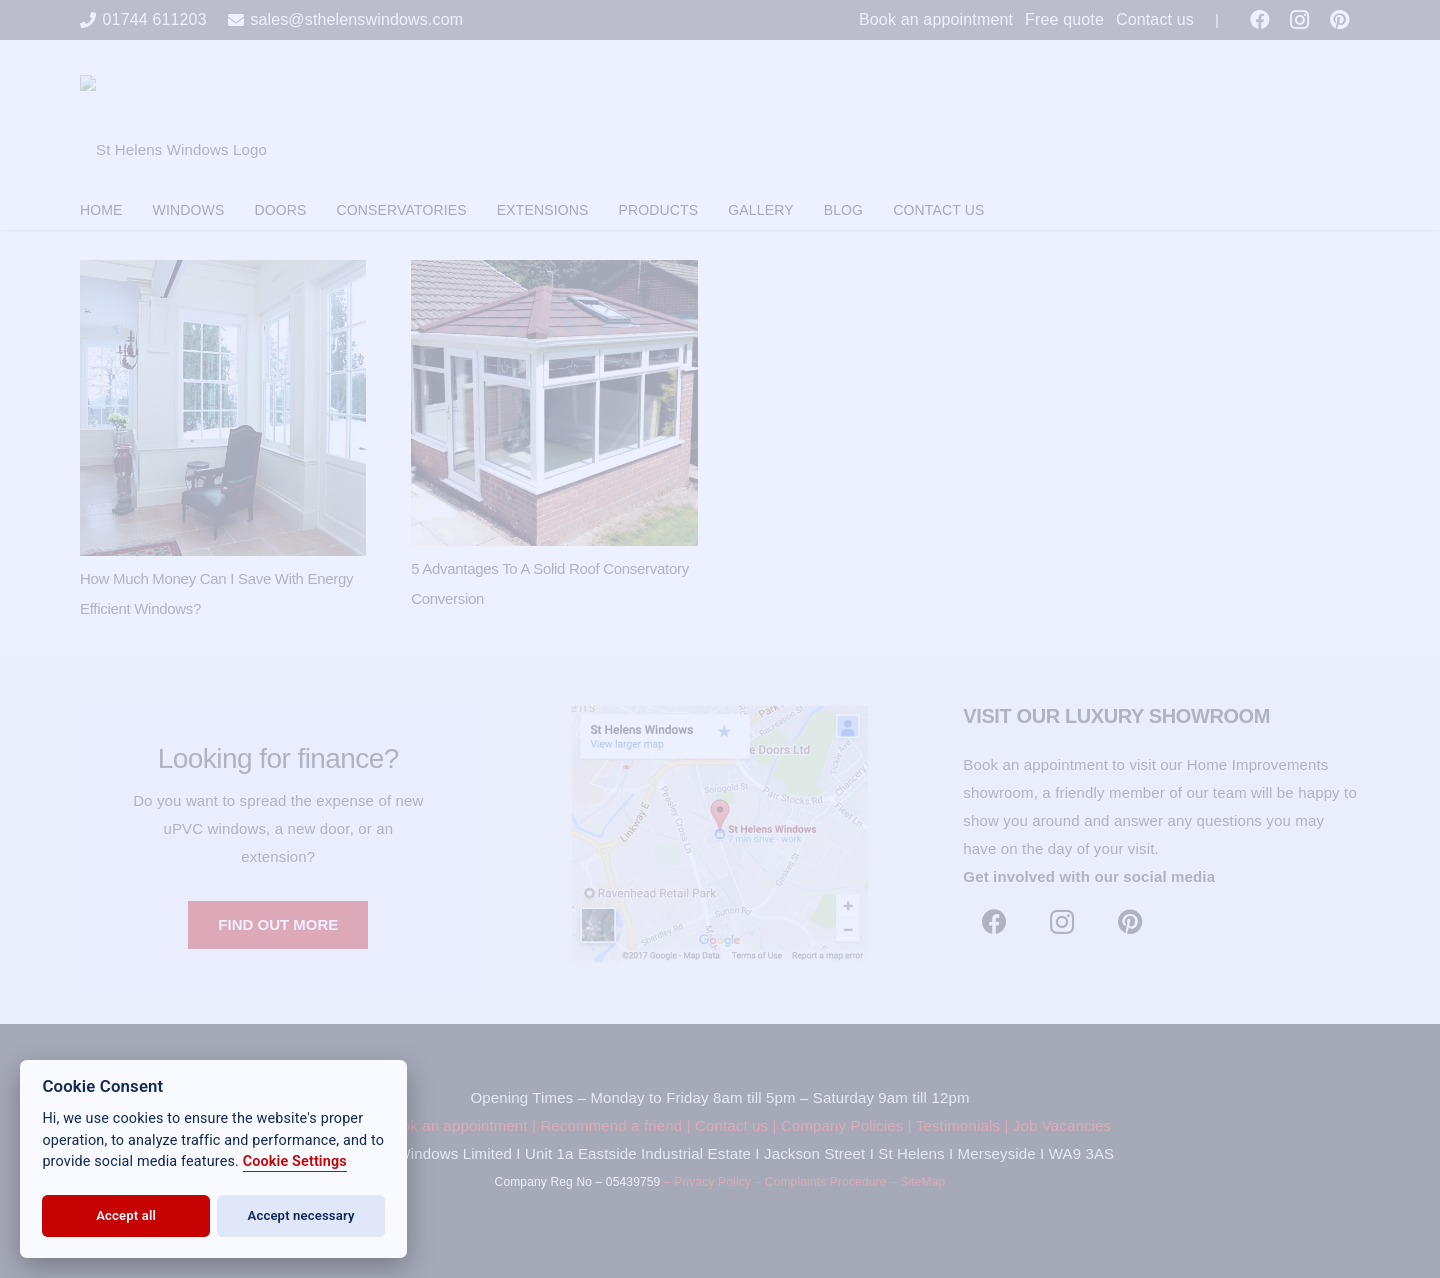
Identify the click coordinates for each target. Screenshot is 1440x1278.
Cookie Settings (295, 1161)
